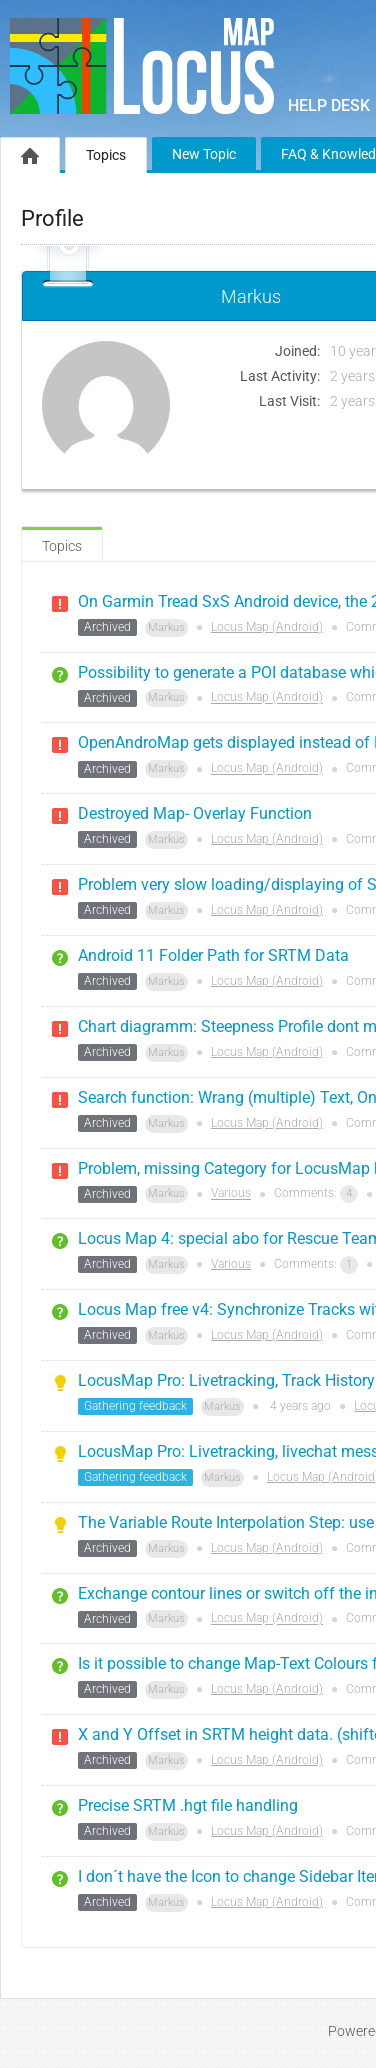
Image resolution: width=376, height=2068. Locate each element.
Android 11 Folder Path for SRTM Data (213, 955)
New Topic (204, 154)
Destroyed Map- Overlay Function (195, 813)
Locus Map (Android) (267, 627)
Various (231, 1194)
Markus (166, 627)
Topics (106, 155)
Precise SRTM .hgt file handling (188, 1805)
